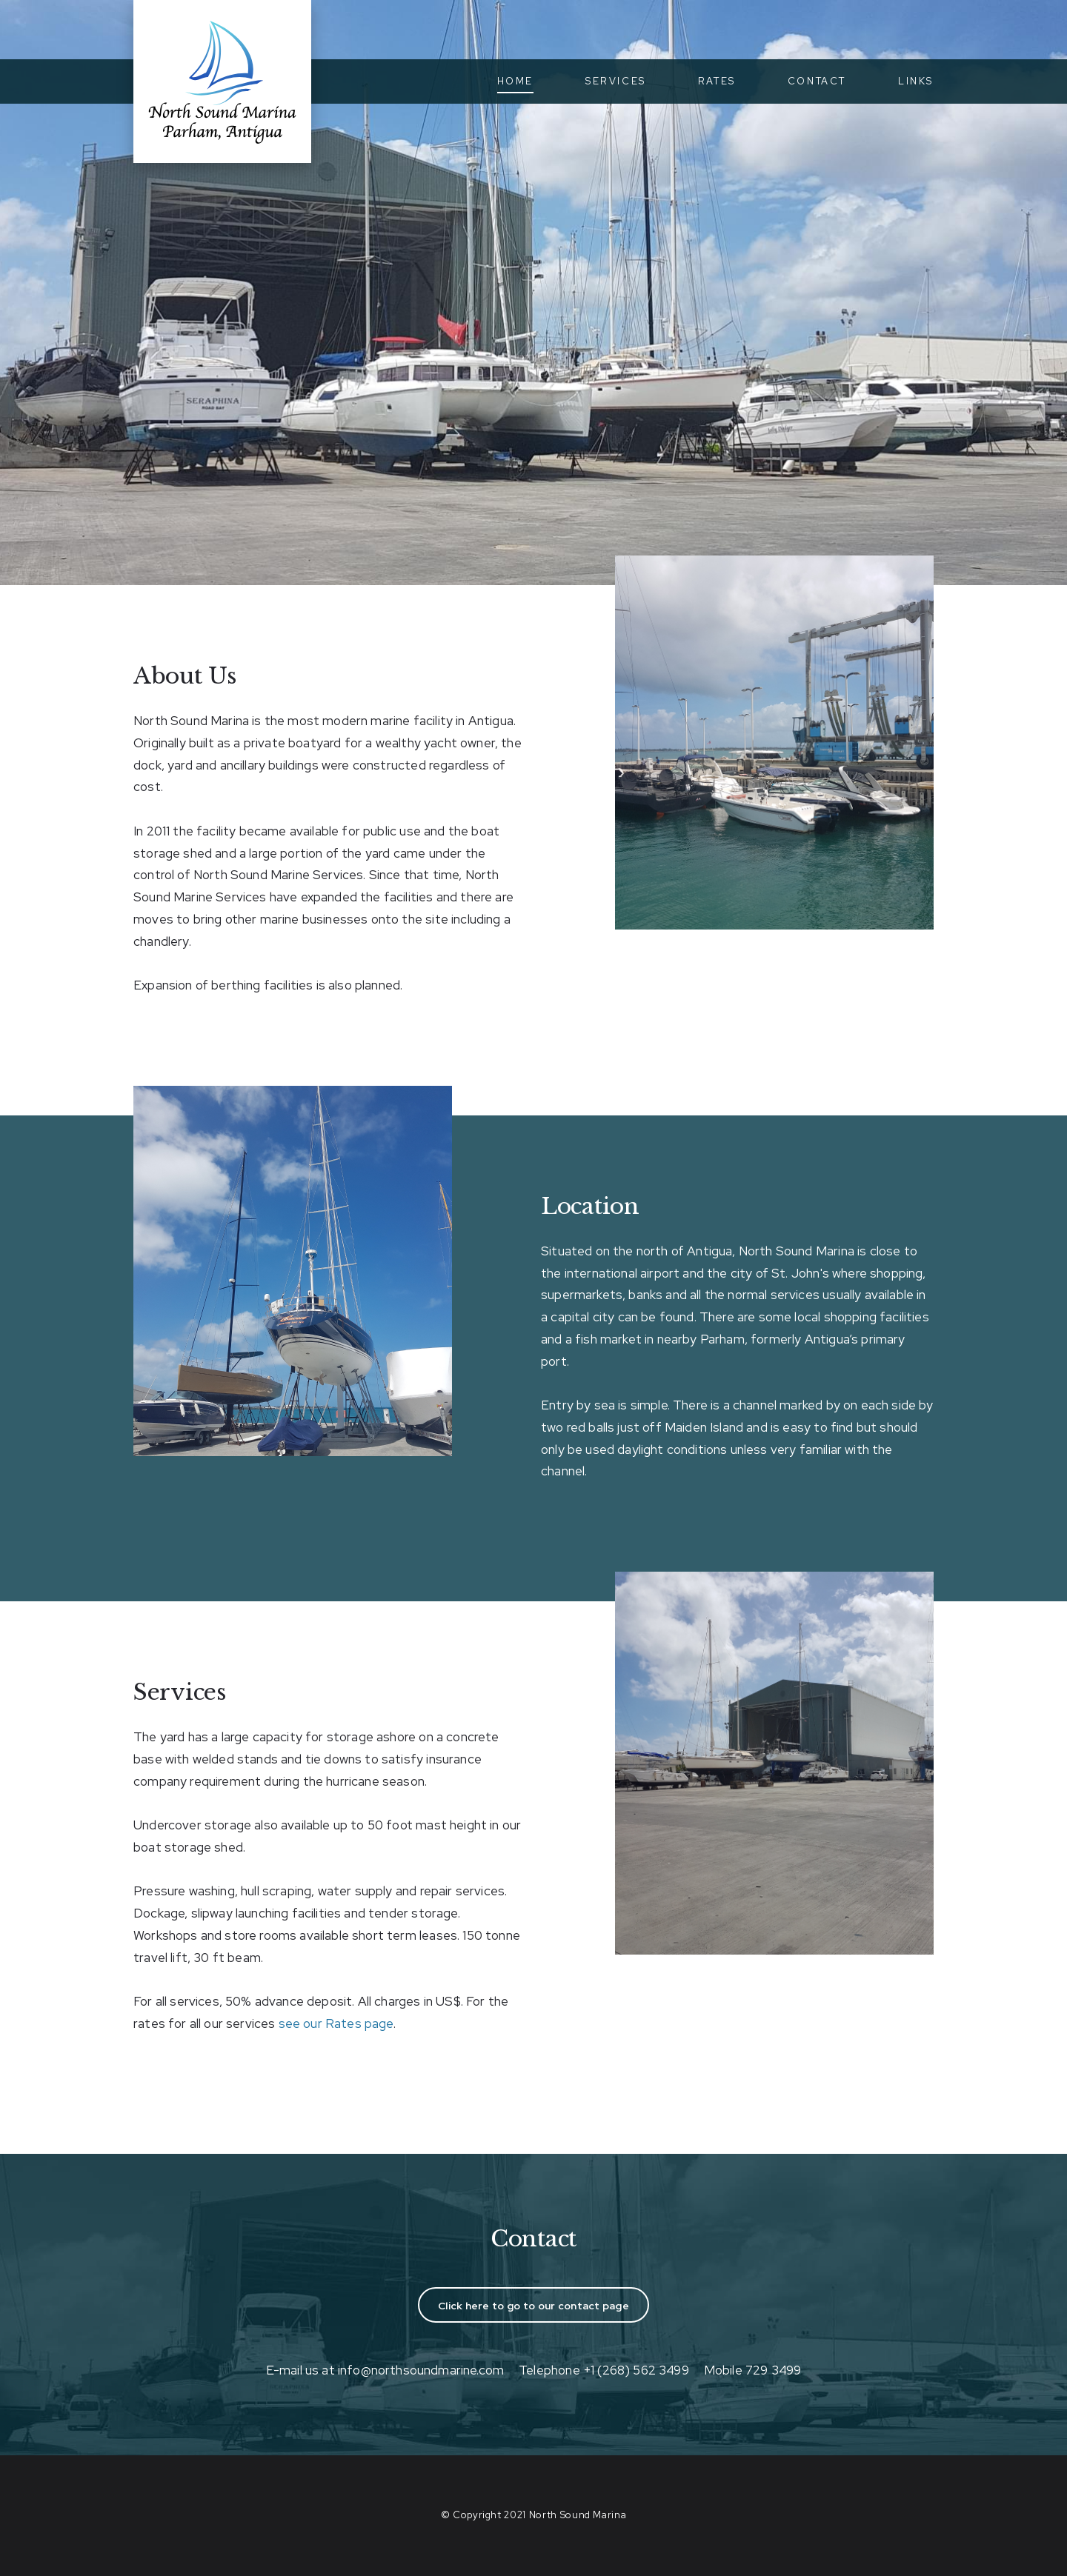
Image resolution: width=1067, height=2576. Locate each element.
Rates (717, 81)
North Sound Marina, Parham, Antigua (222, 81)
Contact (817, 81)
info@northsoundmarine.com (421, 2370)
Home (515, 81)
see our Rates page (336, 2023)
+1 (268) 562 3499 (636, 2370)
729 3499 (773, 2370)
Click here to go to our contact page (533, 2305)
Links (916, 81)
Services (615, 81)
